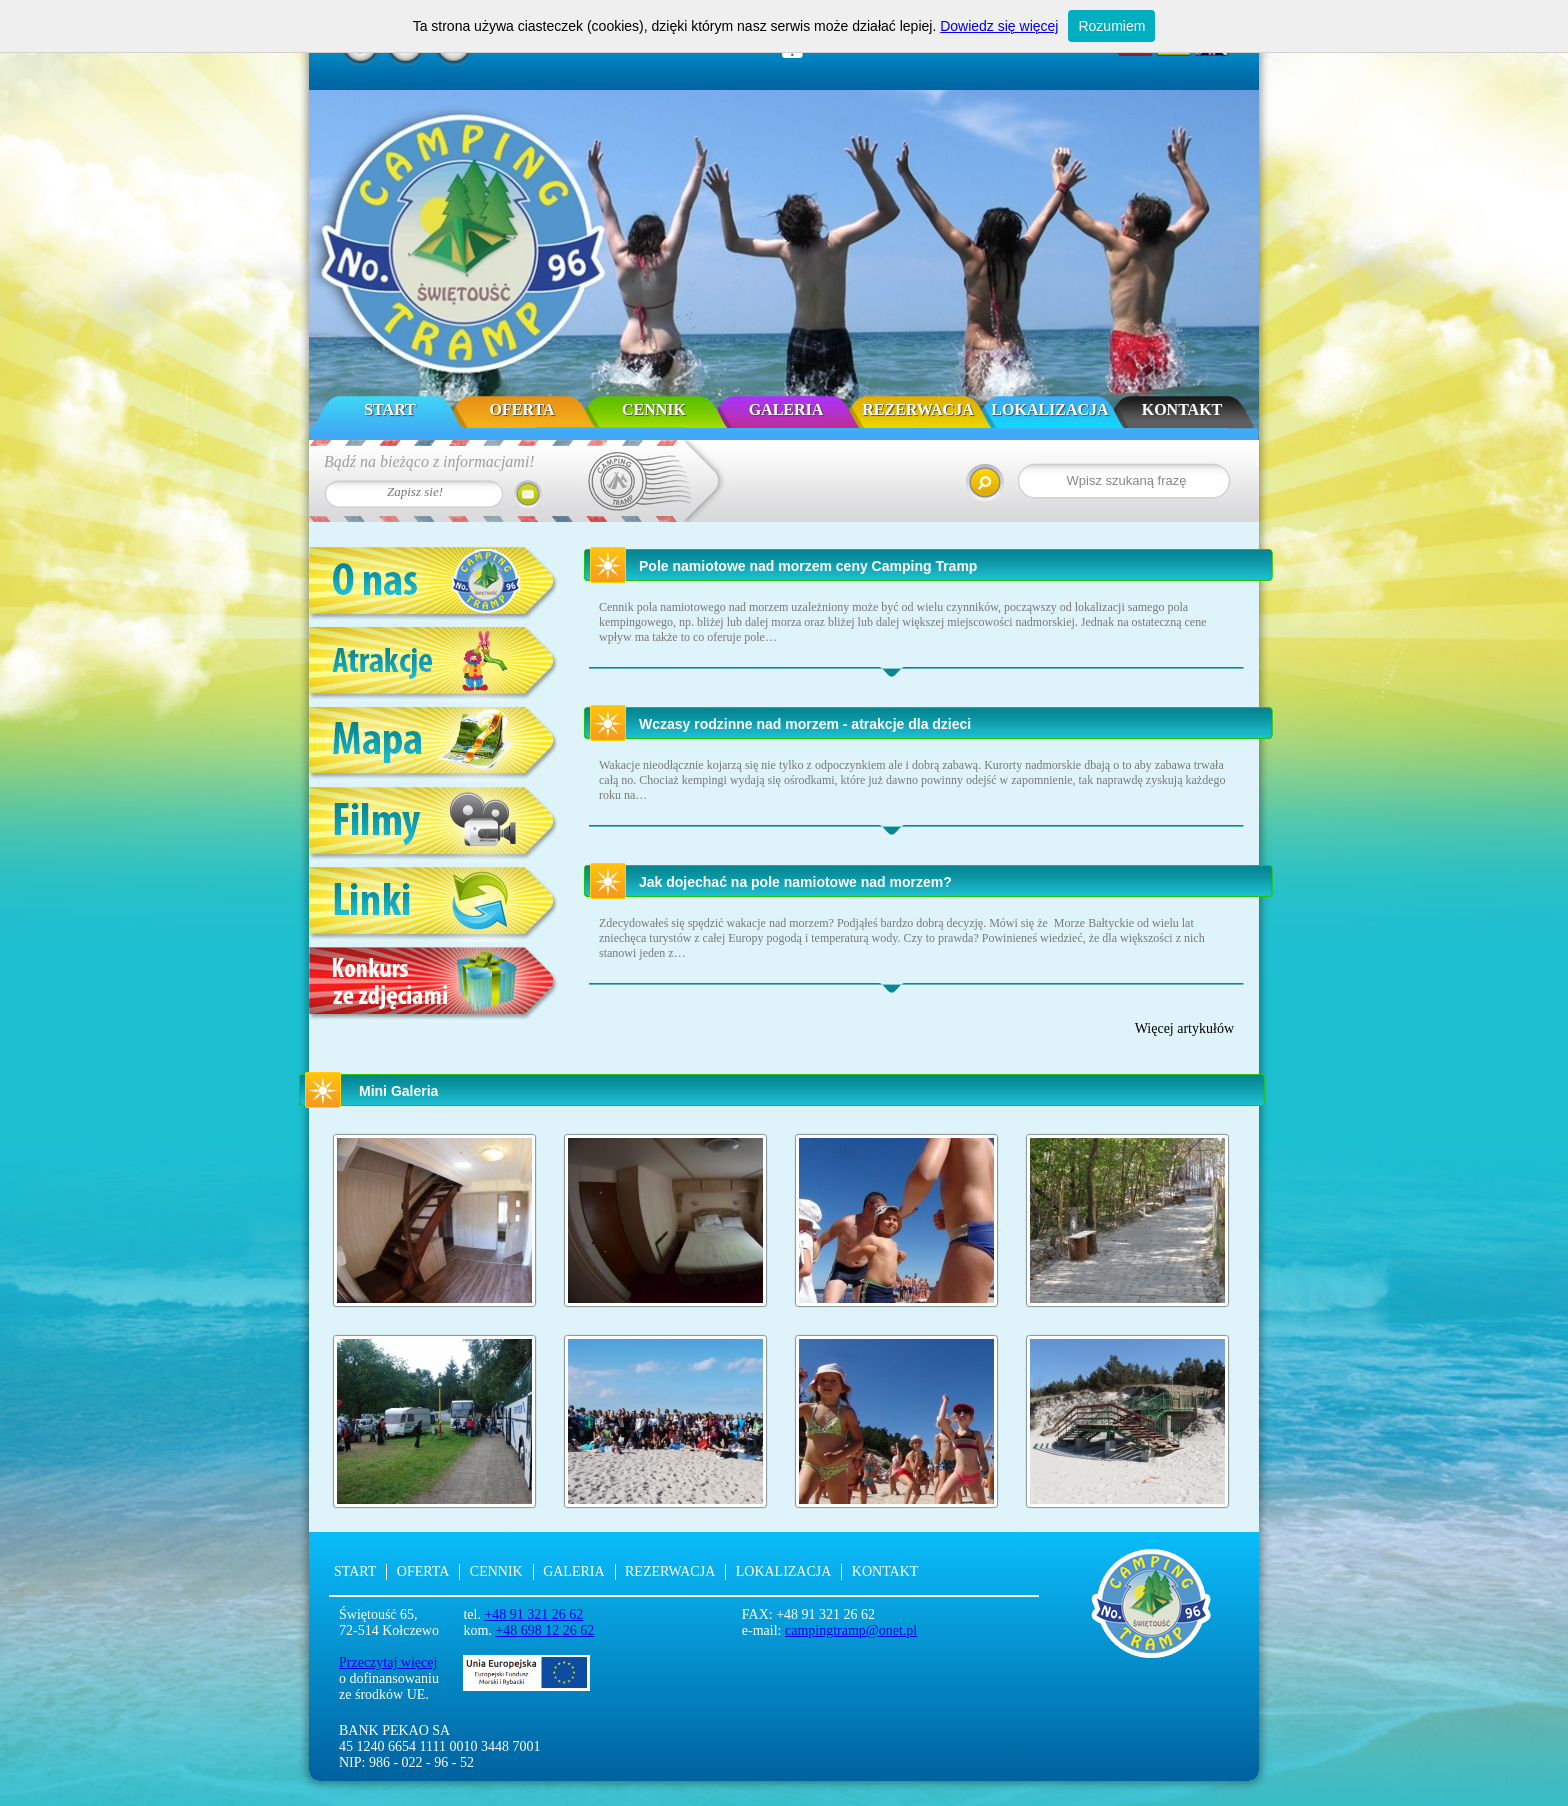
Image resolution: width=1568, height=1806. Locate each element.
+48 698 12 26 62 (544, 1630)
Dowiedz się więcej (999, 26)
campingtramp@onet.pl (851, 1630)
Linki (434, 904)
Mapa (434, 744)
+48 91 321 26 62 (533, 1614)
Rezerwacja (917, 409)
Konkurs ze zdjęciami (434, 984)
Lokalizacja (1049, 409)
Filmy (434, 824)
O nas (434, 584)
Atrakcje (434, 664)
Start (390, 409)
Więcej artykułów (1184, 1028)
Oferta (522, 409)
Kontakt (1182, 409)
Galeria (786, 409)
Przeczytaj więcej (388, 1662)
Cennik (654, 409)
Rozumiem (1111, 26)
